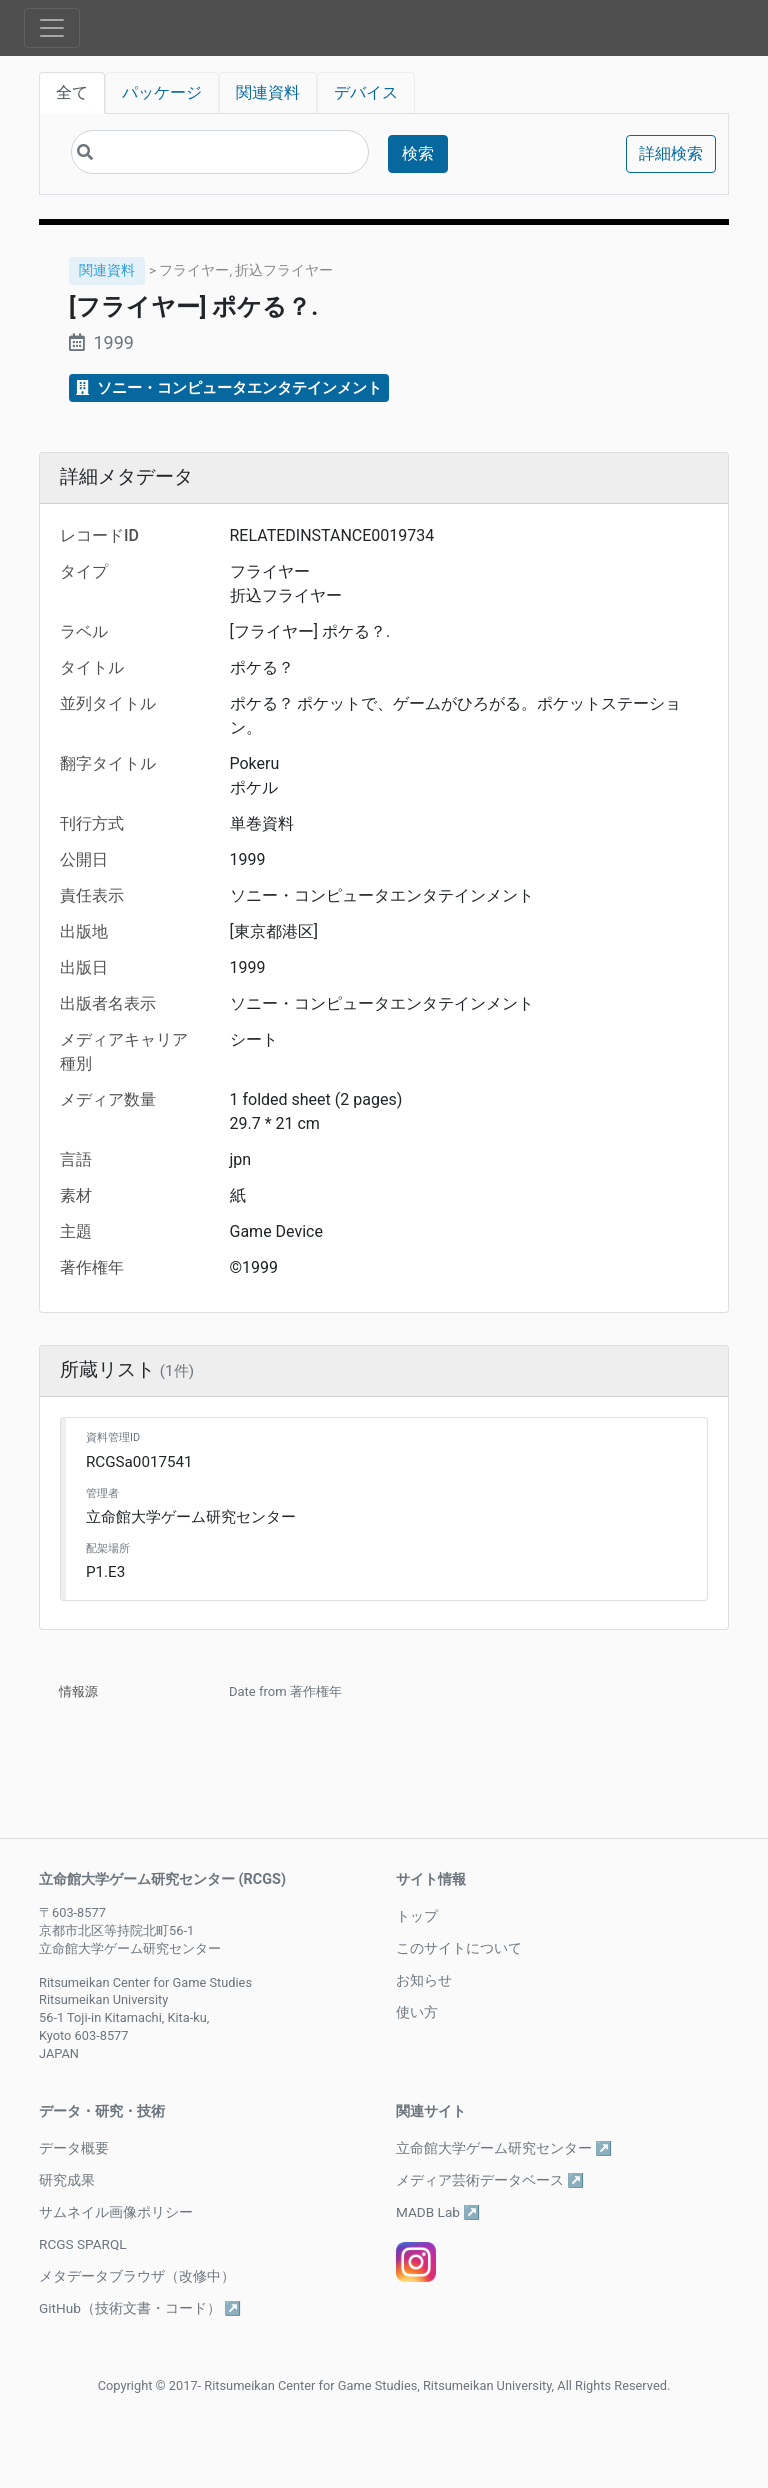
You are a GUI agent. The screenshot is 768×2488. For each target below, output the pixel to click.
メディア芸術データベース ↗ (490, 2180)
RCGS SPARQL (83, 2244)
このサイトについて (459, 1948)
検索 (418, 153)
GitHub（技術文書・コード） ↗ (140, 2308)
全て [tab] (72, 92)
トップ (417, 1916)
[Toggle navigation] (52, 28)
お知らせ (424, 1980)
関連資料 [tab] (268, 92)
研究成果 (67, 2180)
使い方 (417, 2012)
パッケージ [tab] (162, 92)
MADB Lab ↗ (438, 2212)
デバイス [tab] (366, 92)
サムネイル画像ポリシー (116, 2212)
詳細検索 (671, 153)
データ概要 (74, 2148)
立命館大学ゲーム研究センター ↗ (504, 2148)
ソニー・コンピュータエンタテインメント (229, 388)
